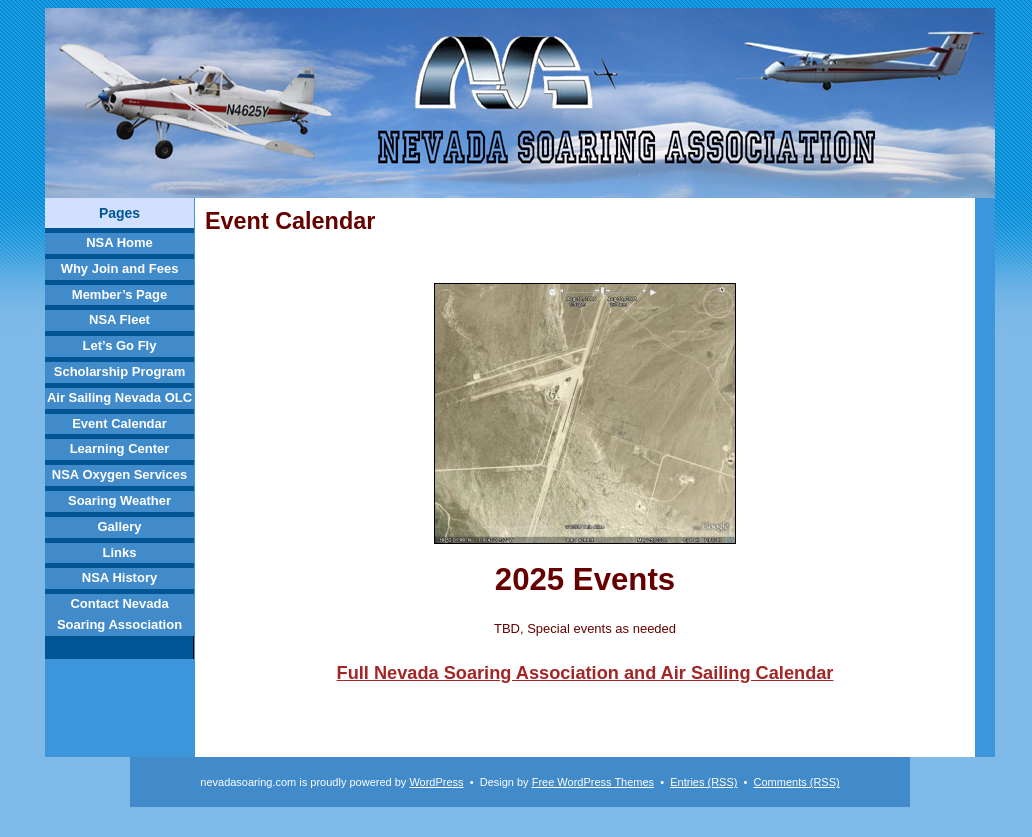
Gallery (119, 526)
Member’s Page (119, 294)
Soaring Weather (119, 500)
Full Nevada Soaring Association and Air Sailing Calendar (585, 673)
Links (120, 552)
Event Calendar (119, 423)
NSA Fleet (119, 319)
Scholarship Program (119, 371)
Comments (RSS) (797, 782)
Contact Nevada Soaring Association (119, 614)
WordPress (436, 782)
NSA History (119, 577)
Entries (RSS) (703, 782)
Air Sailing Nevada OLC (119, 397)
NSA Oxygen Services (119, 474)
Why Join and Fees (120, 268)
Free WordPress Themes (593, 782)
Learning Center (120, 448)
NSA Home (119, 242)
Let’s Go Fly (120, 345)
